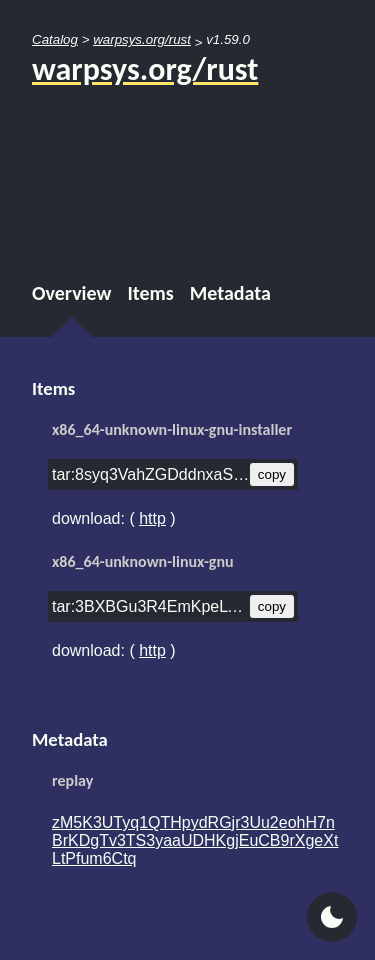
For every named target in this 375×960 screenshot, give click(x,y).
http (152, 518)
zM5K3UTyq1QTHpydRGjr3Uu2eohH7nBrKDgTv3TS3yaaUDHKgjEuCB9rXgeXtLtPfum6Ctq (195, 840)
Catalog (55, 39)
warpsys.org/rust (142, 39)
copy (272, 474)
